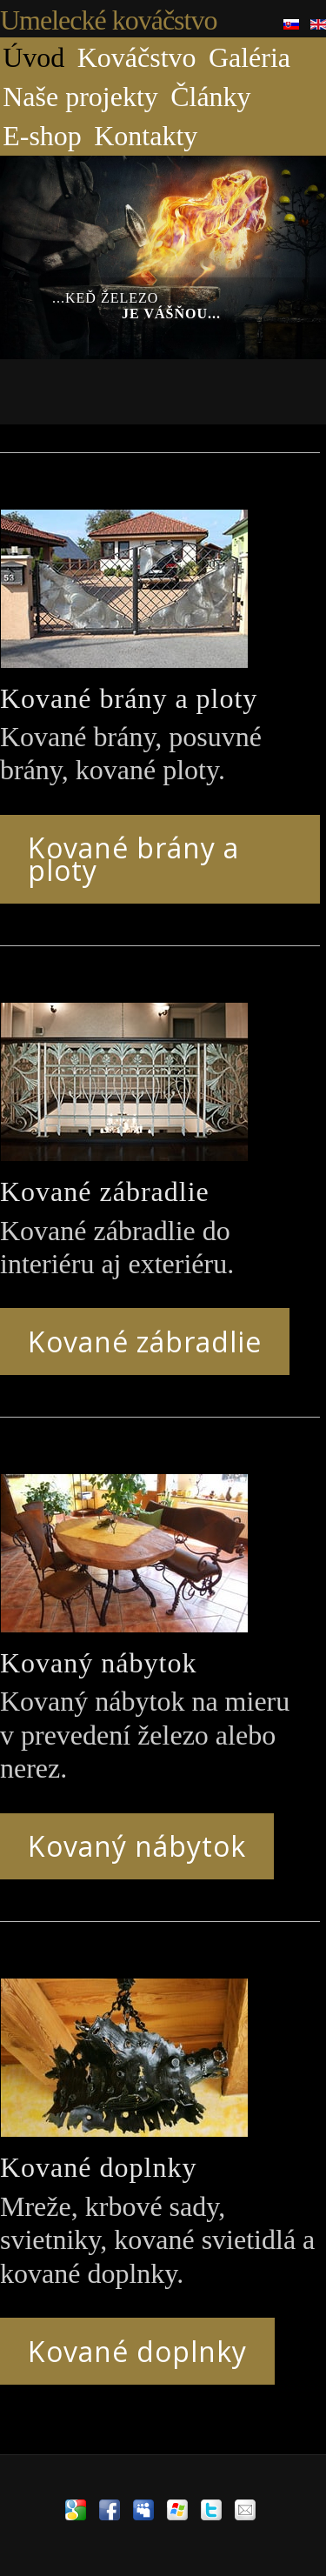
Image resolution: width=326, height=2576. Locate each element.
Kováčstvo (136, 57)
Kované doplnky (137, 2351)
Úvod (33, 57)
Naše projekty (80, 96)
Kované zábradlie (145, 1341)
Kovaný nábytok (137, 1846)
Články (210, 96)
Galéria (249, 57)
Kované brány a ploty (133, 859)
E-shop (42, 135)
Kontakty (145, 135)
